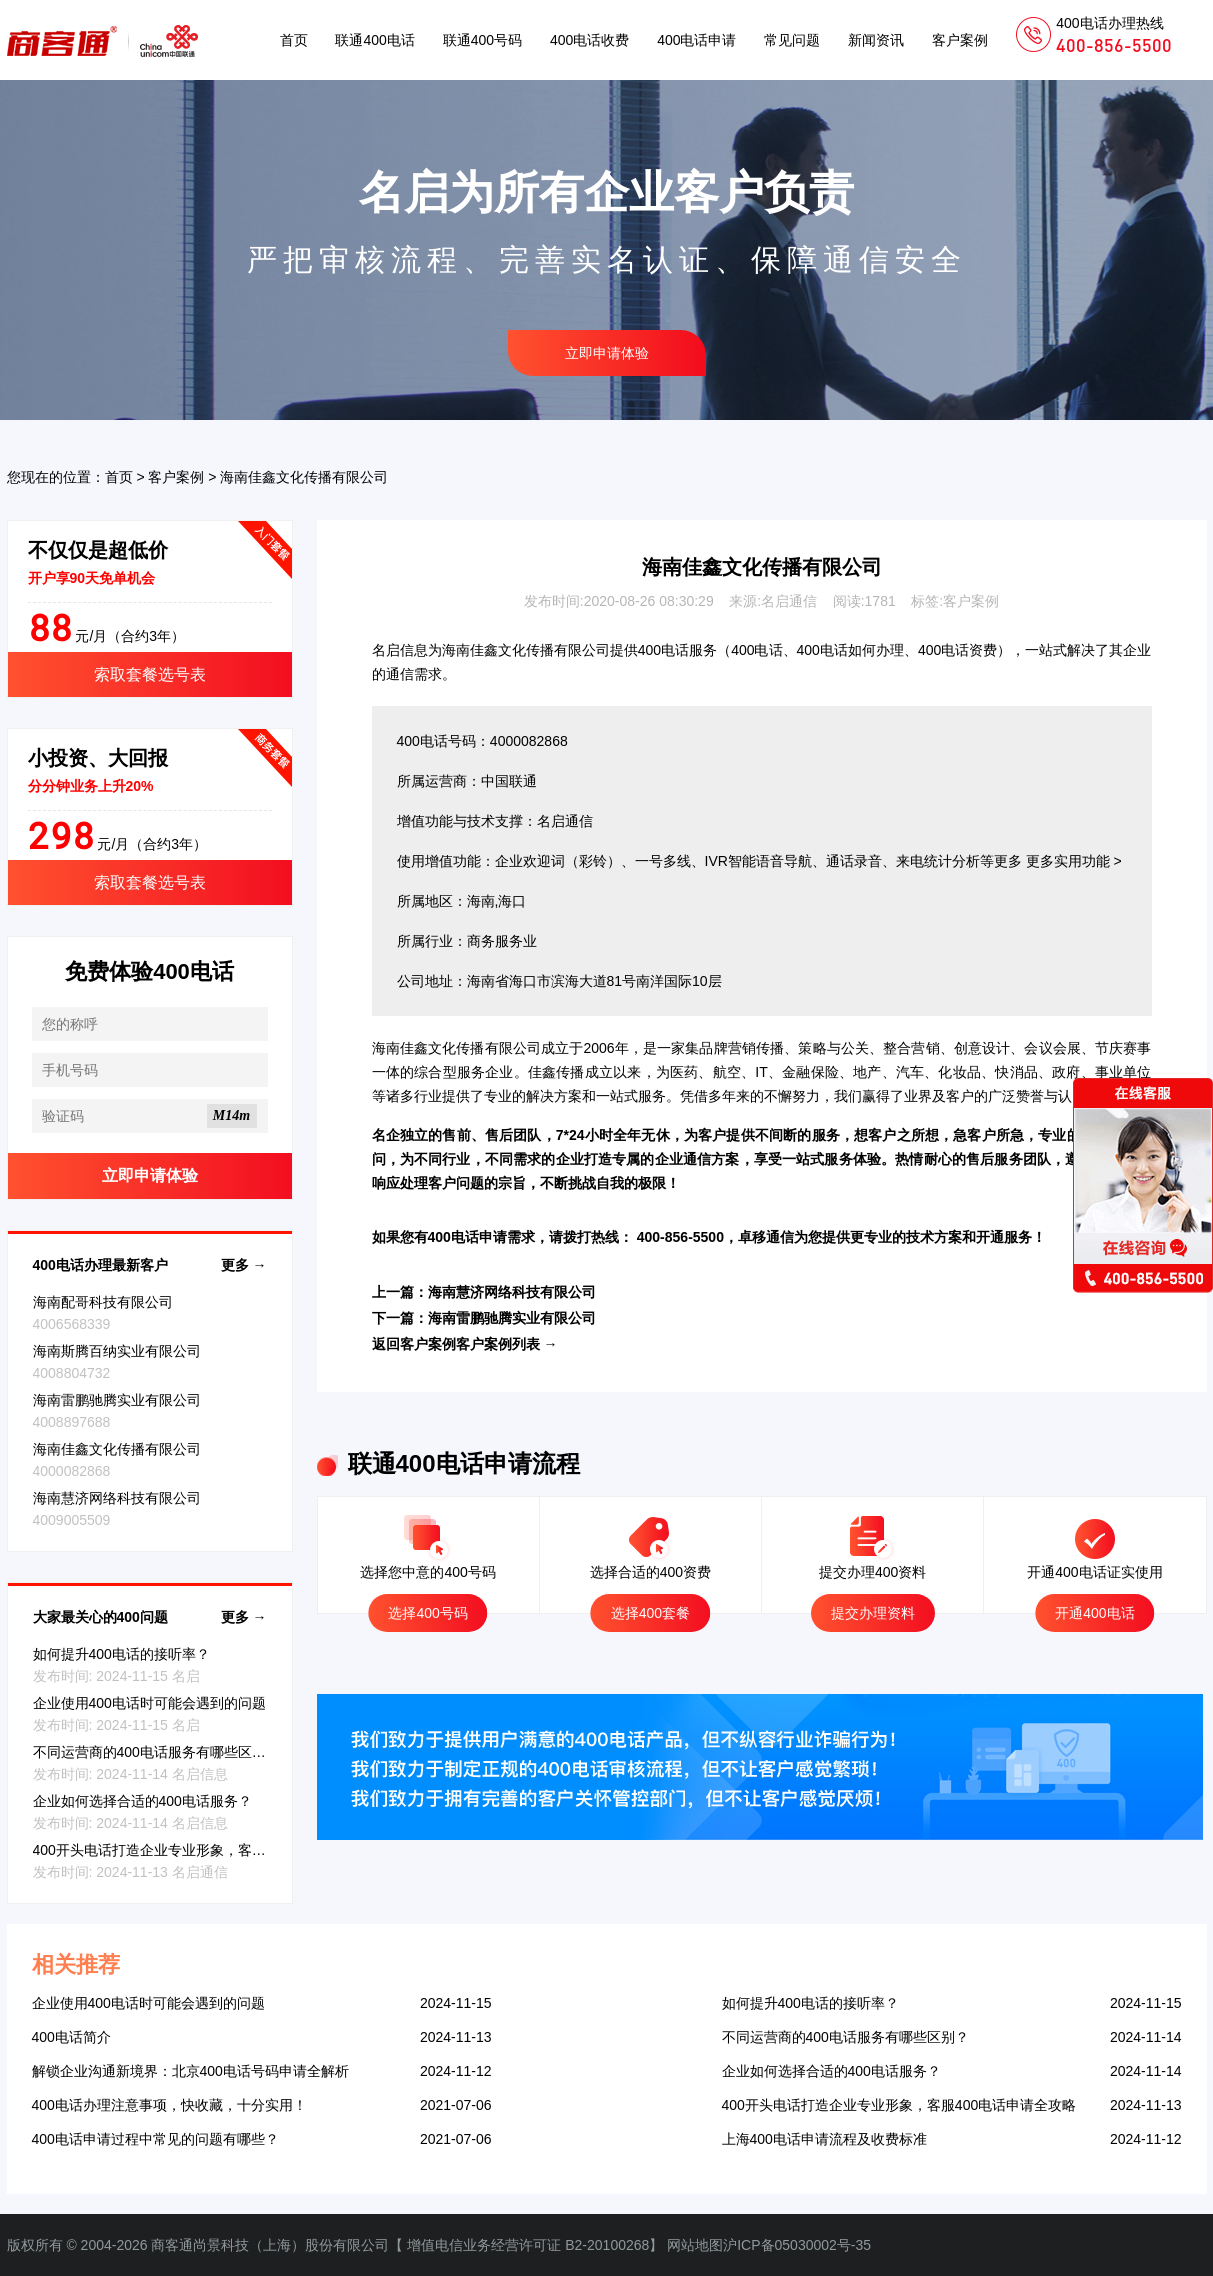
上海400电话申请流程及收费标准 (824, 2139)
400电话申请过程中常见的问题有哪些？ (155, 2139)
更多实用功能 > (1074, 861)
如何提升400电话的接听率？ (121, 1654)
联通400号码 (482, 40)
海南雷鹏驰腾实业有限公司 (117, 1400)
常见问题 (792, 40)
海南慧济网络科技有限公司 (117, 1498)
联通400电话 (374, 40)
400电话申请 (696, 40)
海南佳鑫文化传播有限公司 (117, 1449)
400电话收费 (589, 40)
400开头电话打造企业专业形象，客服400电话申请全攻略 (210, 1850)
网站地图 (695, 2245)
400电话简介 (71, 2037)
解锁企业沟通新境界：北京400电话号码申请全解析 (190, 2071)
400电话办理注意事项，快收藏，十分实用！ (169, 2105)
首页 (294, 40)
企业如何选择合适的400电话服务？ (142, 1801)
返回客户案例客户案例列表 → (465, 1344)
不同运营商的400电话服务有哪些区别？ (156, 1752)
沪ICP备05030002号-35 (797, 2245)
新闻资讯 (876, 40)
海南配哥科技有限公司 (103, 1302)
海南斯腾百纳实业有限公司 (117, 1351)
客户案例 (960, 40)
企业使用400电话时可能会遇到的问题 (149, 1703)
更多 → (244, 1265)
